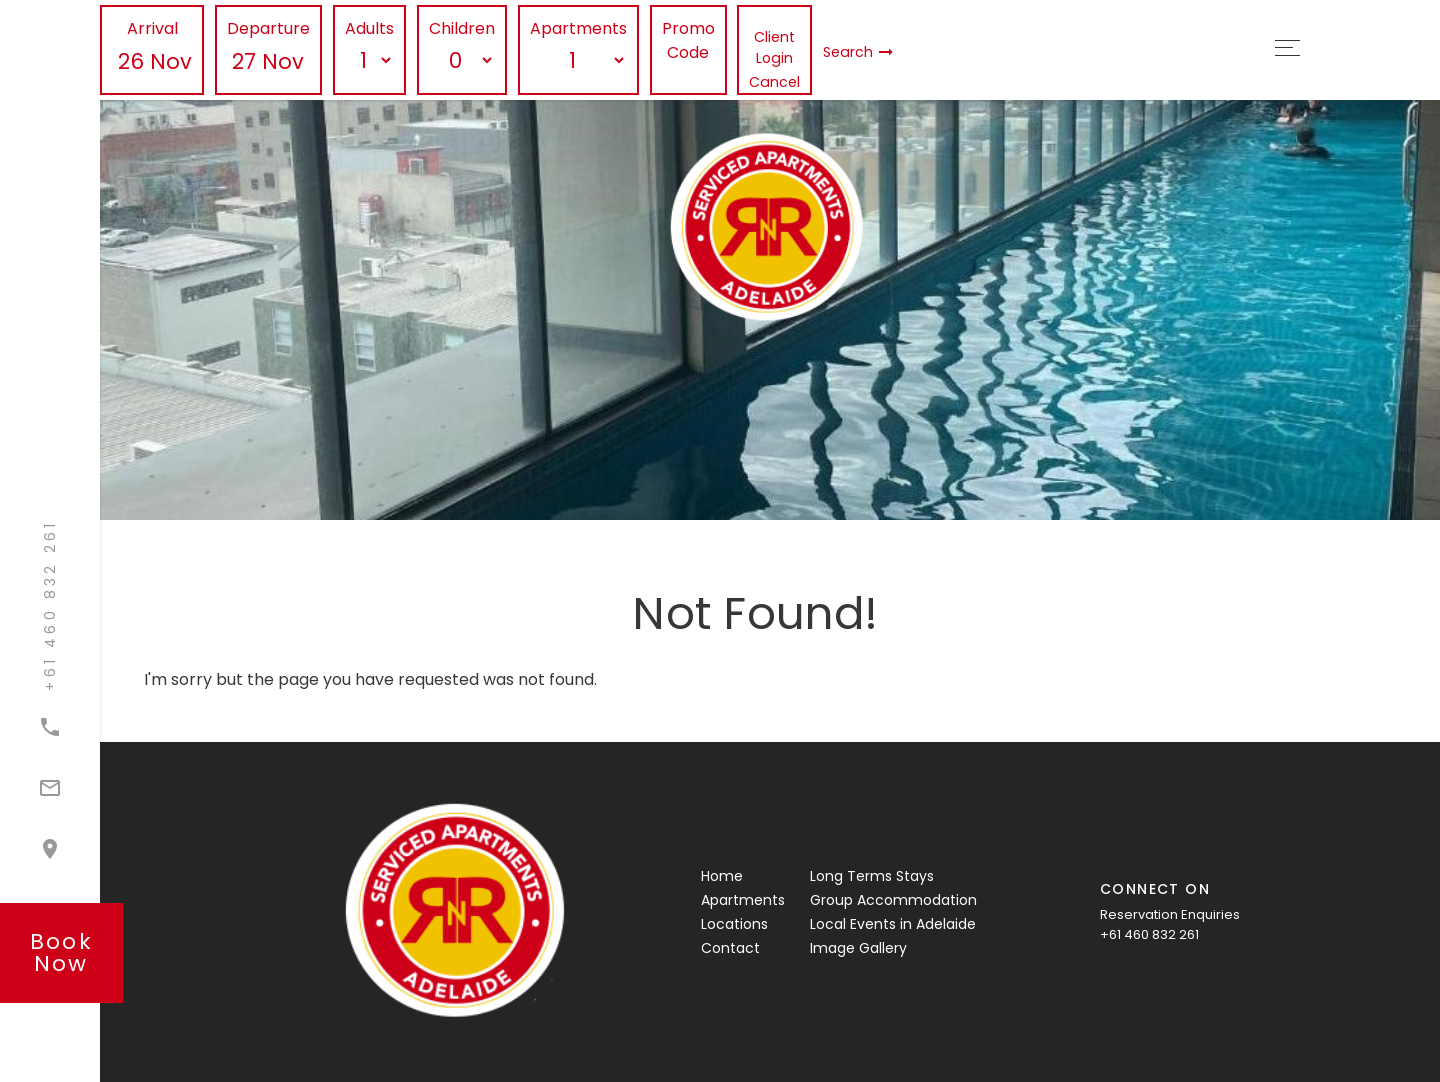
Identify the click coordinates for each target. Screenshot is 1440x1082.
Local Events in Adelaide (893, 924)
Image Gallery (858, 948)
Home (722, 876)
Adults (369, 28)
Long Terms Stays (872, 876)
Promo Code (688, 40)
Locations (734, 924)
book (61, 952)
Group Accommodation (893, 900)
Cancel (774, 82)
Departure (268, 28)
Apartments (578, 28)
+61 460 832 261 (1149, 934)
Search (858, 52)
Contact (730, 948)
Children (462, 28)
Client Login (774, 47)
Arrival (152, 28)
